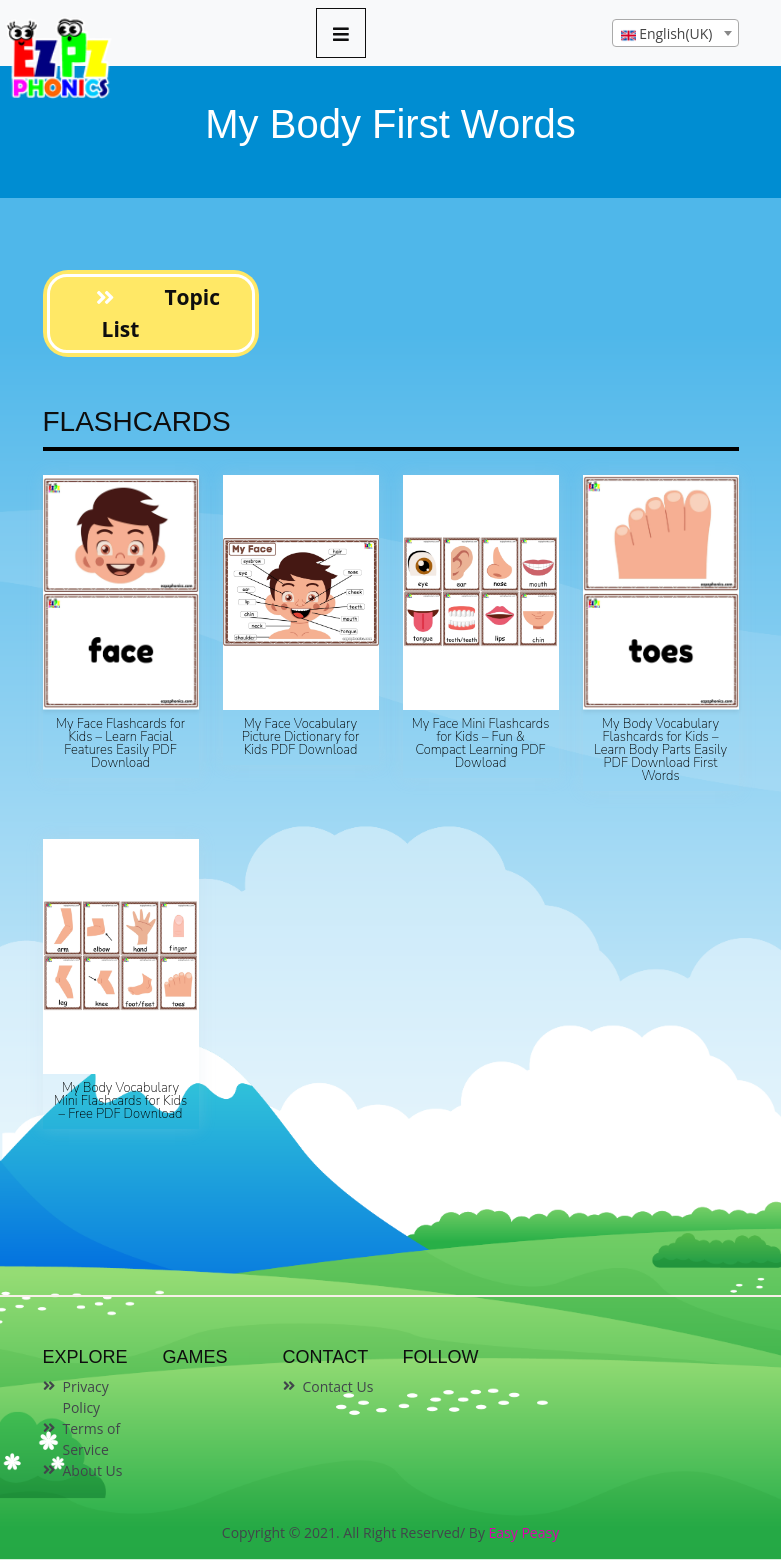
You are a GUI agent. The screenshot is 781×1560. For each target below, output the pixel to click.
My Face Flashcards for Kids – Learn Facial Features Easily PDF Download (120, 743)
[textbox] (675, 34)
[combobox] (675, 33)
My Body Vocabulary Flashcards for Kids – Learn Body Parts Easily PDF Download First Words (660, 750)
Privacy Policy (86, 1397)
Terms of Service (92, 1439)
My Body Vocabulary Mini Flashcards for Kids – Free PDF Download (120, 1101)
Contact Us (338, 1386)
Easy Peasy (524, 1532)
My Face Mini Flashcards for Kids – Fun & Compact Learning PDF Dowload (481, 743)
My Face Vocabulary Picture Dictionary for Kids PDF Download (300, 737)
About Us (93, 1470)
